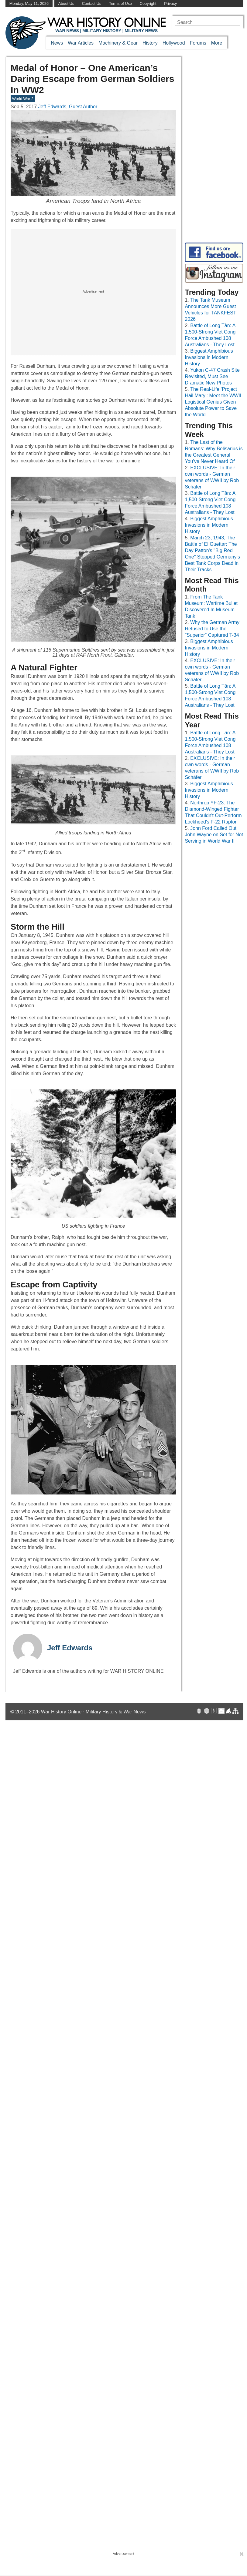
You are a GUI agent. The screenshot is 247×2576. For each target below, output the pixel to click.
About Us (66, 3)
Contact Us (91, 3)
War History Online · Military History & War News (93, 1711)
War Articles (81, 42)
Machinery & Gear (118, 42)
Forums (198, 42)
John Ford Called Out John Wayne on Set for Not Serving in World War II (214, 835)
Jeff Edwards (69, 1648)
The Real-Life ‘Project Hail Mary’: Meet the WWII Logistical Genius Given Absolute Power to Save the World (213, 402)
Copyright (148, 3)
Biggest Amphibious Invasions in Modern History (209, 357)
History (150, 42)
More (216, 42)
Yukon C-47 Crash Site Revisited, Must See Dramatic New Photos (212, 376)
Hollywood (174, 42)
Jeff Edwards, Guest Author (67, 106)
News (57, 42)
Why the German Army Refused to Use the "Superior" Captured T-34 (212, 629)
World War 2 (22, 98)
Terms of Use (120, 3)
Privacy (170, 3)
